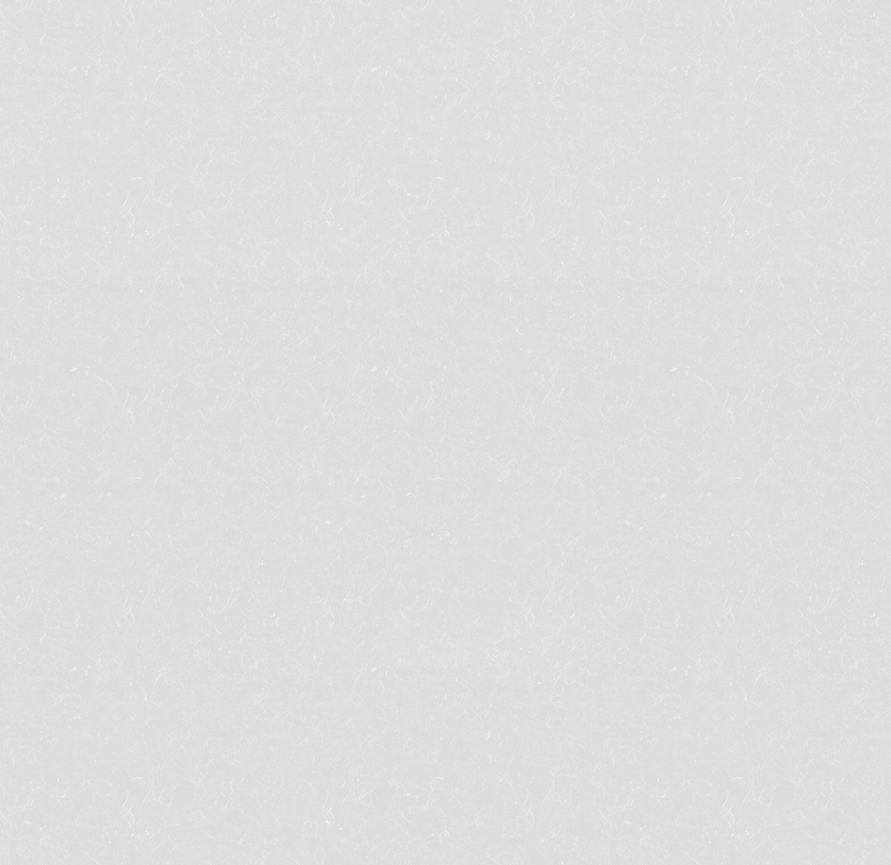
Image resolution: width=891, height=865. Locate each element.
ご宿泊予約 (475, 641)
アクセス (672, 548)
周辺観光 (559, 548)
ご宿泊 (307, 548)
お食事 (211, 548)
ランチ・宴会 (429, 548)
